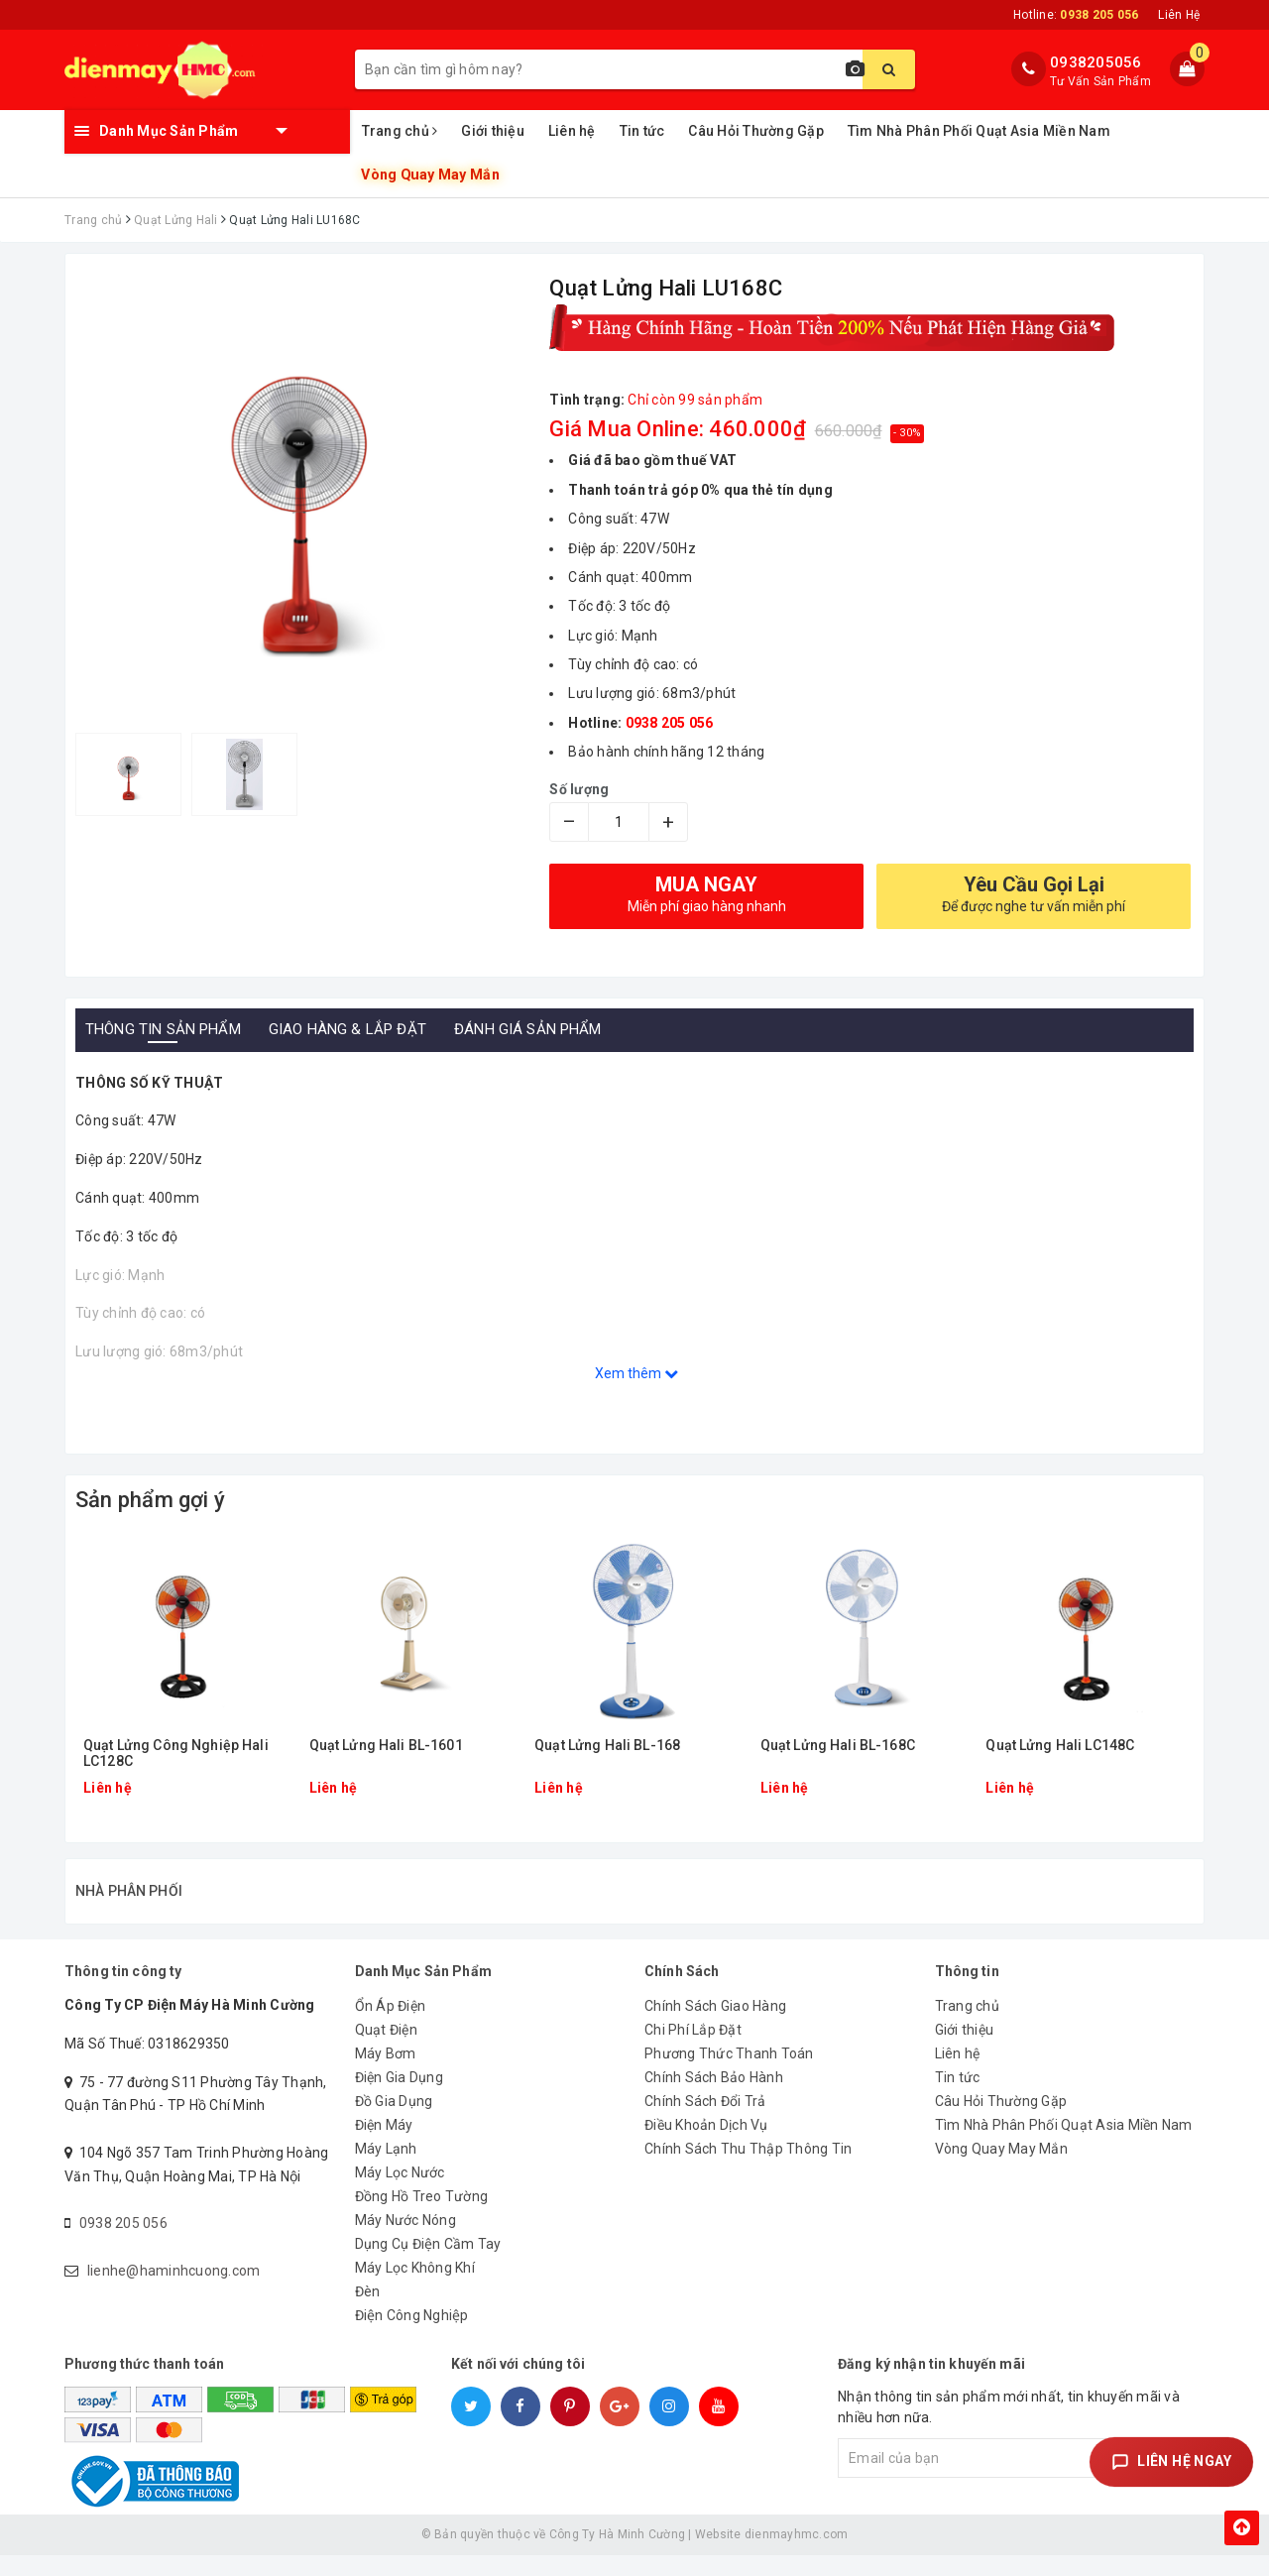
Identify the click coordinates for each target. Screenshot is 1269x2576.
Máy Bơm (385, 2074)
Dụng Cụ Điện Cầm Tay (428, 2265)
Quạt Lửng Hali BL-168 (607, 1745)
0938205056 (1096, 62)
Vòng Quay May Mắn (429, 174)
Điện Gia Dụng (399, 2098)
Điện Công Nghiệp (412, 2336)
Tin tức (642, 131)
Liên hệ (572, 131)
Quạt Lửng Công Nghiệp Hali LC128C (176, 1753)
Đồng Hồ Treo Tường (422, 2217)
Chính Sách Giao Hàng (715, 2027)
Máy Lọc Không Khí (415, 2288)
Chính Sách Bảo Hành (713, 2098)
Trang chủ (400, 131)
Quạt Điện (386, 2050)
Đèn (368, 2312)
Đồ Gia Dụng (394, 2122)
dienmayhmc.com (797, 2555)
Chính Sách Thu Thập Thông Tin (748, 2169)
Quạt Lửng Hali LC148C (1059, 1745)
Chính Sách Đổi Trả (705, 2122)
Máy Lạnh (386, 2169)
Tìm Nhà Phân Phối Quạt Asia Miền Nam (979, 131)
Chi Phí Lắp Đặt (693, 2050)
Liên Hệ (1179, 15)
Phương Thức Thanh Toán (729, 2074)
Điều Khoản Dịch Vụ (706, 2146)
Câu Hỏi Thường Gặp (756, 131)
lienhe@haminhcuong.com (174, 2291)
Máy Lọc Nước (400, 2193)
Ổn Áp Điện (390, 2027)
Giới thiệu (492, 131)
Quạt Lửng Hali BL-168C (837, 1745)
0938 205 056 (123, 2244)
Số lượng (579, 789)
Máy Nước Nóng (405, 2241)
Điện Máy (384, 2146)
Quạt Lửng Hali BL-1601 (386, 1745)
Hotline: (1075, 15)
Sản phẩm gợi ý (150, 1499)
